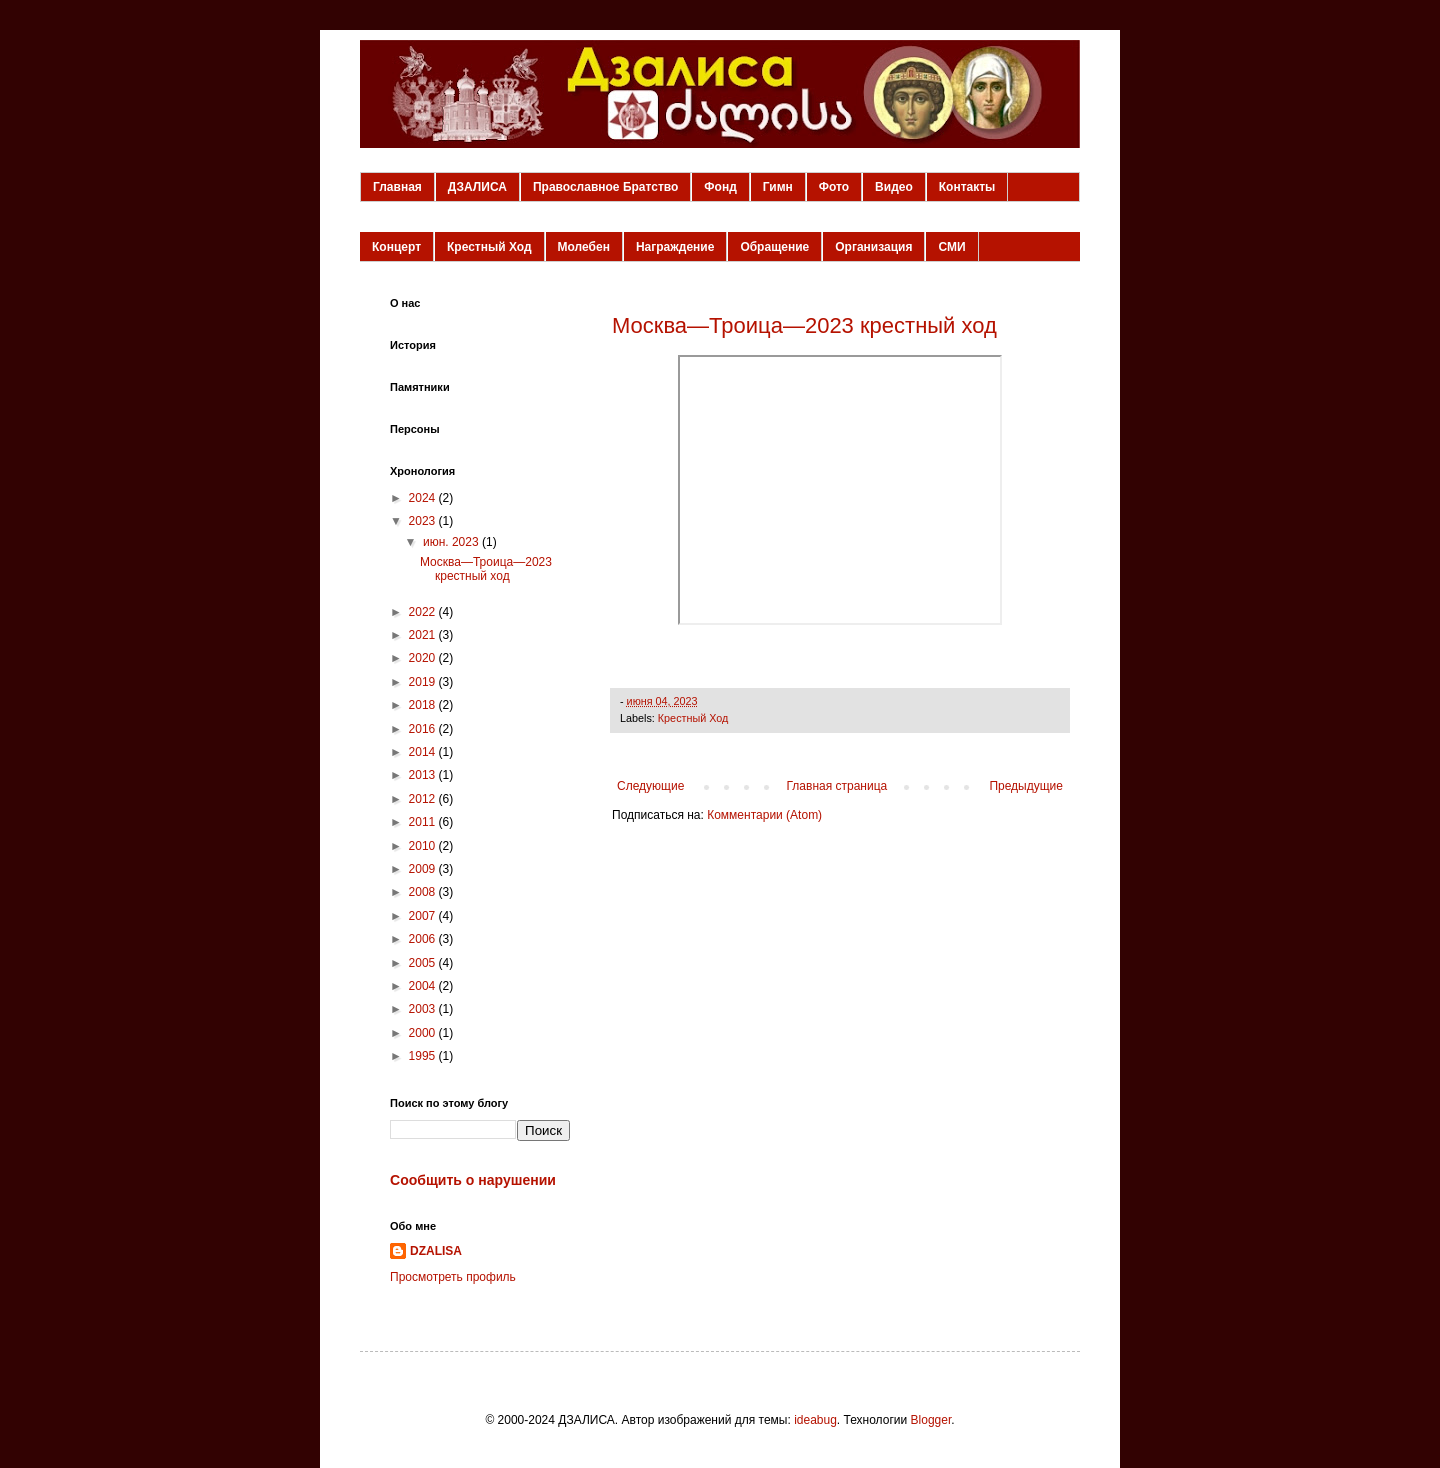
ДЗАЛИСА (477, 187)
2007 (424, 916)
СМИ (951, 247)
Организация (873, 247)
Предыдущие (1026, 786)
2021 (424, 635)
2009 (424, 869)
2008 (424, 892)
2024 (424, 498)
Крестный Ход (489, 247)
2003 (424, 1009)
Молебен (584, 247)
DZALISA (436, 1251)
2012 (424, 799)
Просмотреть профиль (453, 1277)
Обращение (774, 247)
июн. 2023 (452, 542)
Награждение (675, 247)
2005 (424, 963)
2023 (424, 521)
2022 (424, 612)
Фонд (720, 187)
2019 (424, 682)
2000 (424, 1033)
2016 (424, 729)
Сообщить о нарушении (473, 1180)
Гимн (778, 187)
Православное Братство (605, 187)
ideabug (815, 1420)
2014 (424, 752)
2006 (424, 939)
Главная (397, 187)
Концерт (396, 247)
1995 (424, 1056)
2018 (424, 705)
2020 (424, 658)
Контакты (967, 187)
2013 (424, 775)
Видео (894, 187)
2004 (424, 986)
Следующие (650, 786)
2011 (424, 822)
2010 (424, 846)
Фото (834, 187)
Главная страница (837, 786)
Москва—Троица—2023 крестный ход (804, 325)
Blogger (931, 1420)
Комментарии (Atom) (764, 815)
